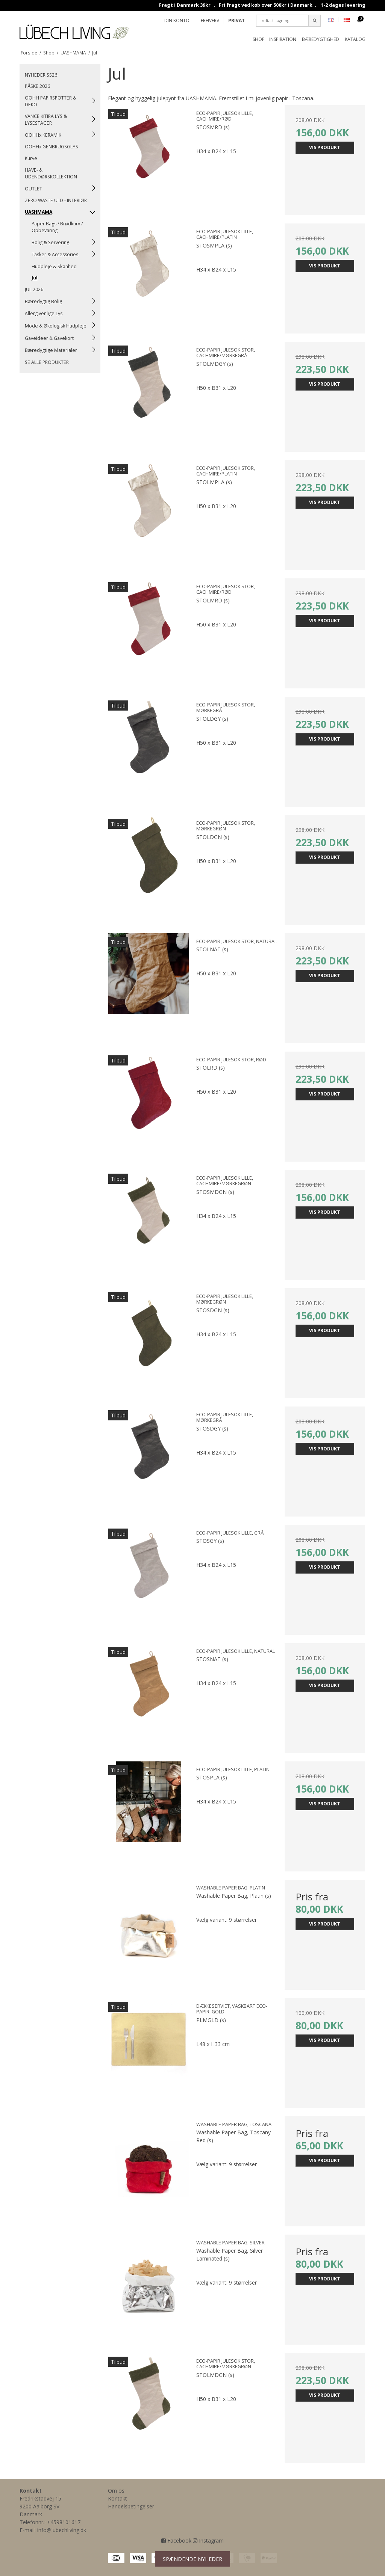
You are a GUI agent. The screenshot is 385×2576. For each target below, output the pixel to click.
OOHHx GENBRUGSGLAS (51, 146)
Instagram (208, 2540)
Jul (35, 278)
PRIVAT (236, 20)
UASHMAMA (38, 212)
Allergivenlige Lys (43, 313)
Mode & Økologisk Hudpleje (55, 326)
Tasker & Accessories (55, 254)
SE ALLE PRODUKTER (47, 362)
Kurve (31, 158)
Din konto (176, 20)
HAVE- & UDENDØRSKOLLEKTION (51, 173)
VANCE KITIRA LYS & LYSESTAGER (46, 119)
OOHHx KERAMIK (43, 135)
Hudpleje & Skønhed (54, 266)
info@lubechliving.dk (61, 2530)
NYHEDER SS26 (41, 75)
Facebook (176, 2540)
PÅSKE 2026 (37, 86)
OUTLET (33, 189)
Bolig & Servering (50, 242)
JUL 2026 (34, 289)
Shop (259, 39)
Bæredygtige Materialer (51, 350)
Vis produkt (324, 147)
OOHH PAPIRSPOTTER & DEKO (50, 101)
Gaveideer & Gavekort (49, 338)
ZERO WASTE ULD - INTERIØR (56, 200)
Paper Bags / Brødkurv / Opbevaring (57, 227)
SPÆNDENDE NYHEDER (192, 2558)
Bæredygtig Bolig (43, 301)
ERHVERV (210, 20)
